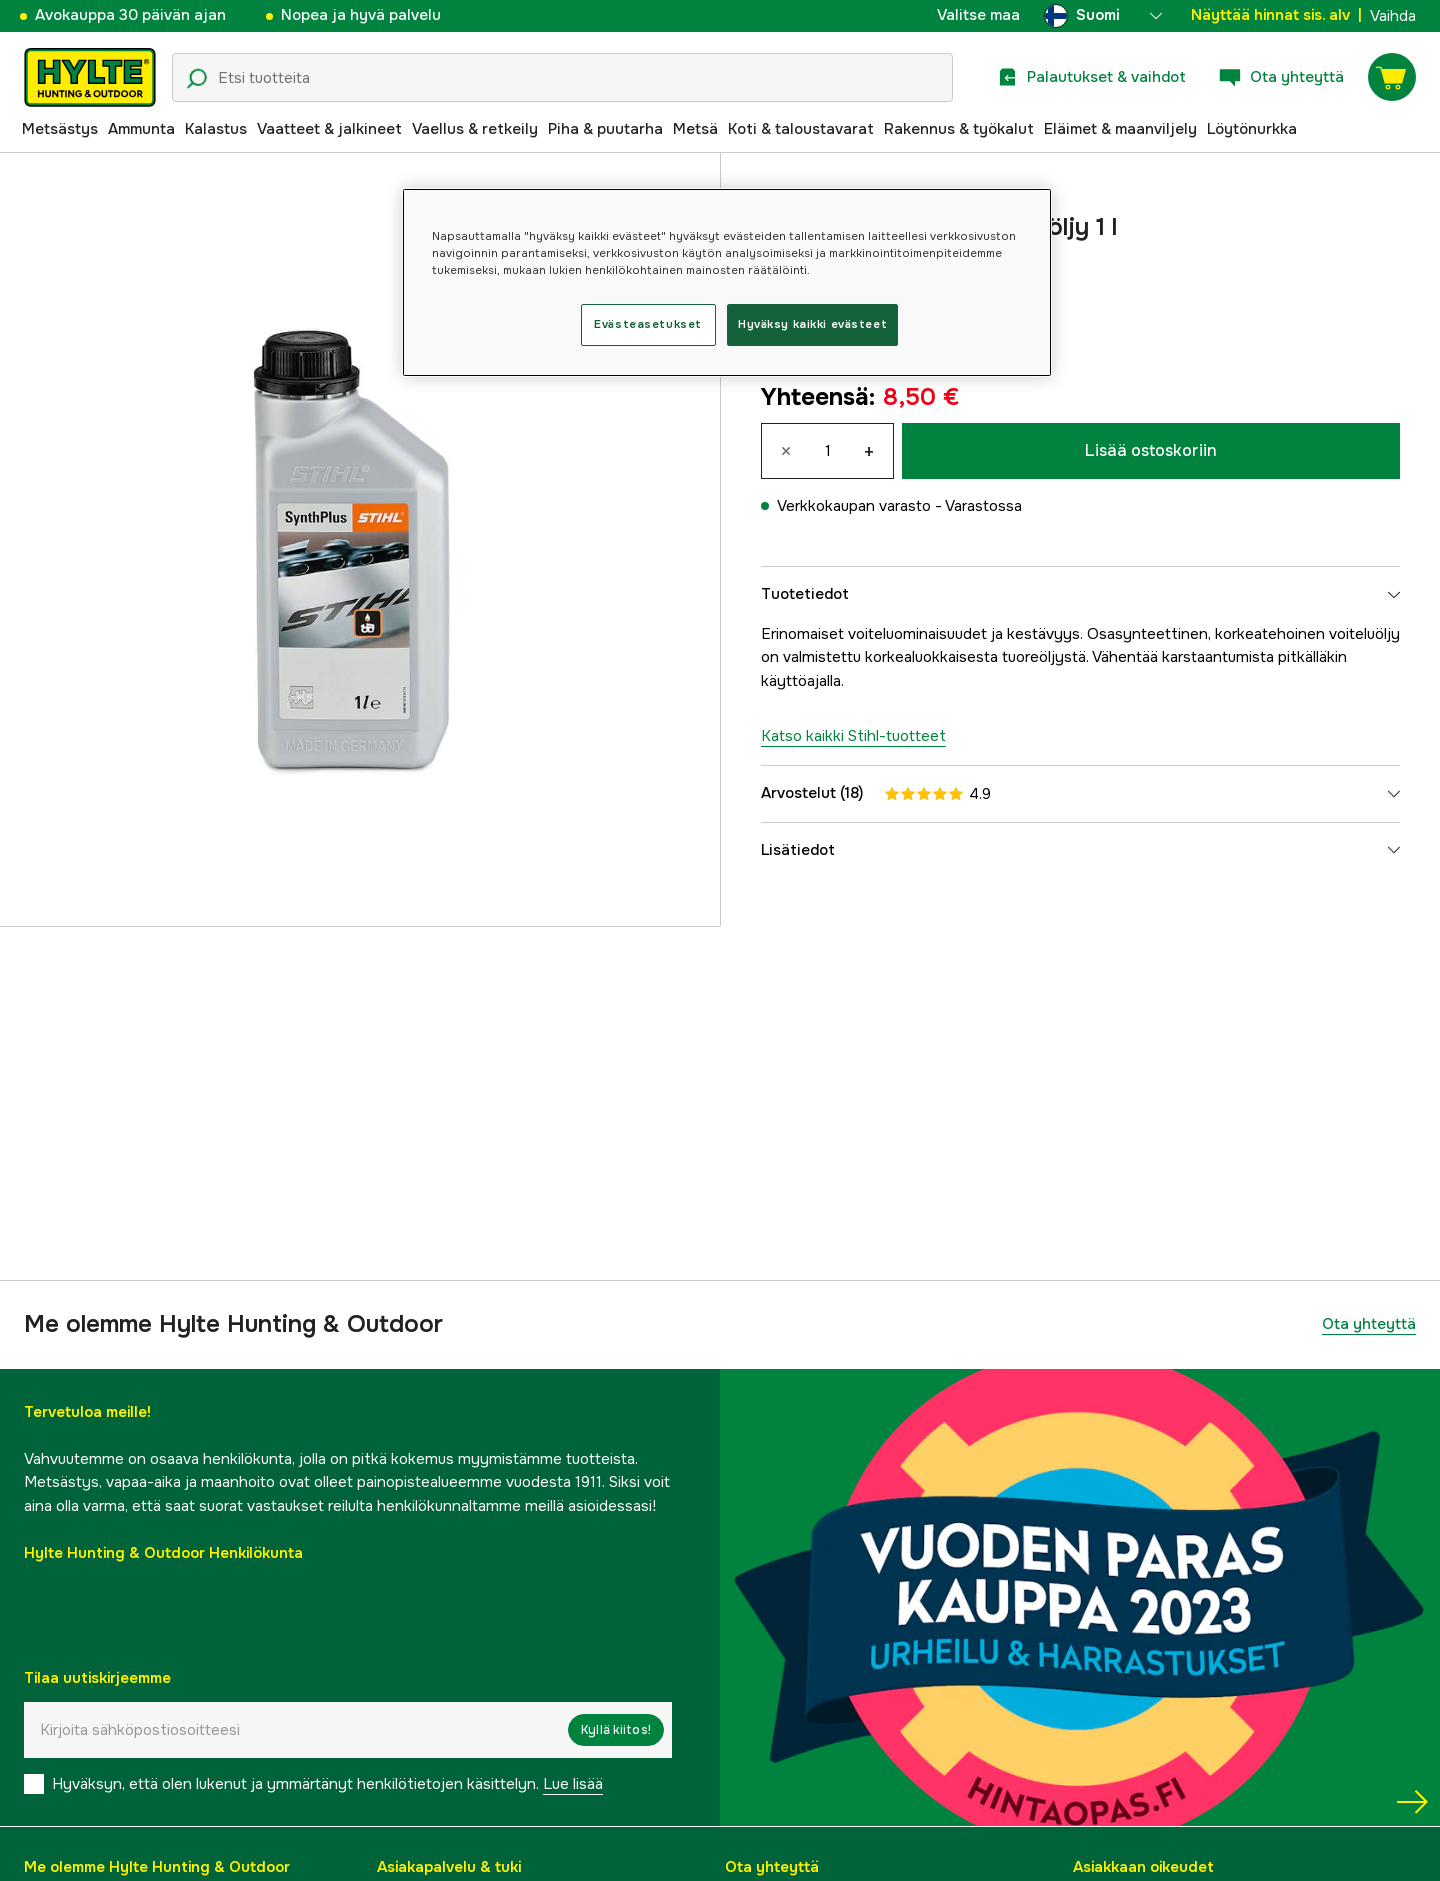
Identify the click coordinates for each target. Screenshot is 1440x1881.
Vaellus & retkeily (475, 129)
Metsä (695, 129)
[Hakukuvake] (197, 79)
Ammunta (141, 129)
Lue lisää (573, 1784)
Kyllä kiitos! (616, 1730)
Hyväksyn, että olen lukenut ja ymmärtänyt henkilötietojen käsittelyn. (327, 1784)
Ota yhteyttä (1369, 1324)
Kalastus (216, 129)
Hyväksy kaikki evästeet (812, 324)
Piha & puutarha (605, 129)
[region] (727, 282)
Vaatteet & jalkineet (329, 129)
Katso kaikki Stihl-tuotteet (853, 736)
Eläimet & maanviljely (1120, 129)
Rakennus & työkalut (959, 129)
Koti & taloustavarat (801, 129)
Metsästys (60, 129)
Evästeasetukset (648, 324)
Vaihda (1393, 16)
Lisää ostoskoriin (1151, 450)
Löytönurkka (1252, 129)
